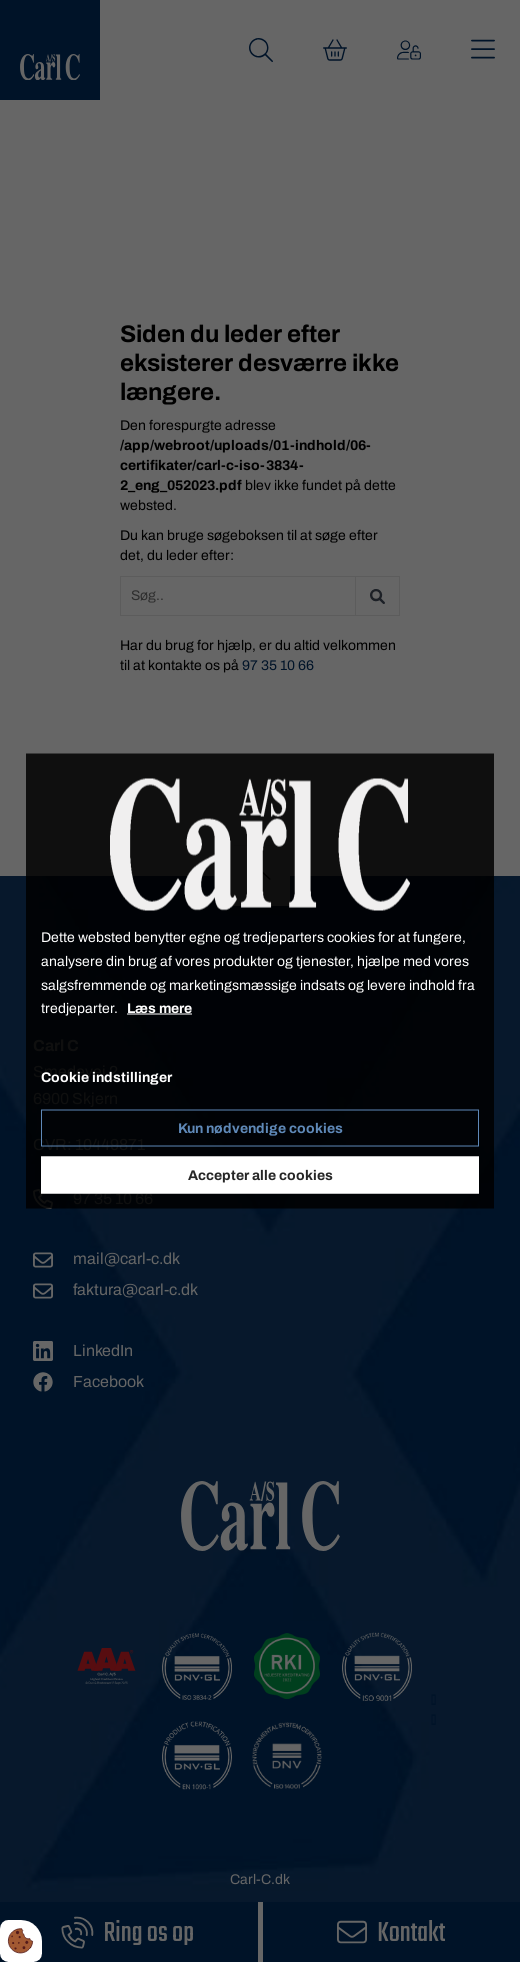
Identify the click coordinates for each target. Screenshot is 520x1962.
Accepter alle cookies (260, 1174)
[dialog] (260, 981)
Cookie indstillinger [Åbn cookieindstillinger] (106, 1077)
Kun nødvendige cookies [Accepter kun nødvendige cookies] (260, 1127)
